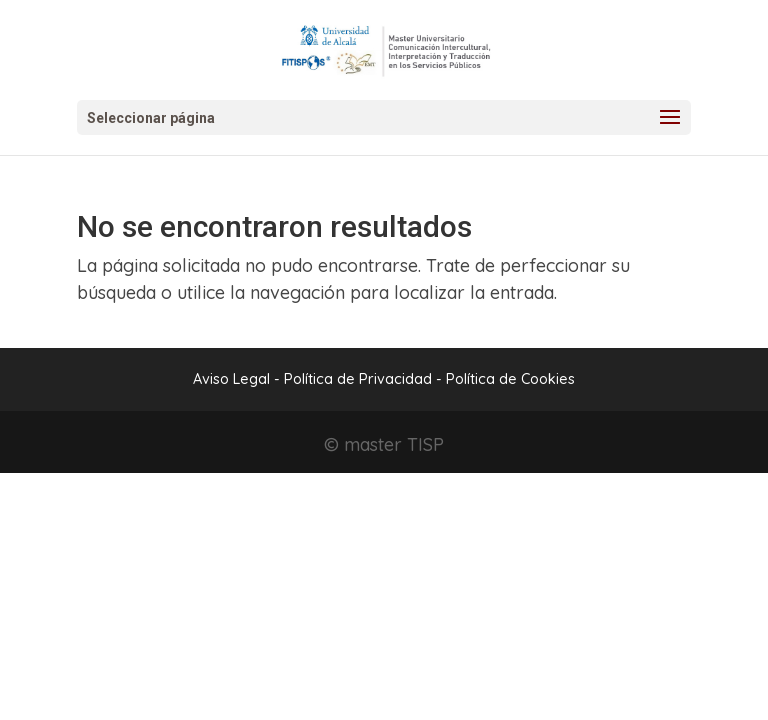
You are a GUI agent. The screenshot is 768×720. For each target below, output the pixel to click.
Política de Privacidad (360, 379)
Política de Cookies (510, 379)
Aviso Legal (231, 379)
